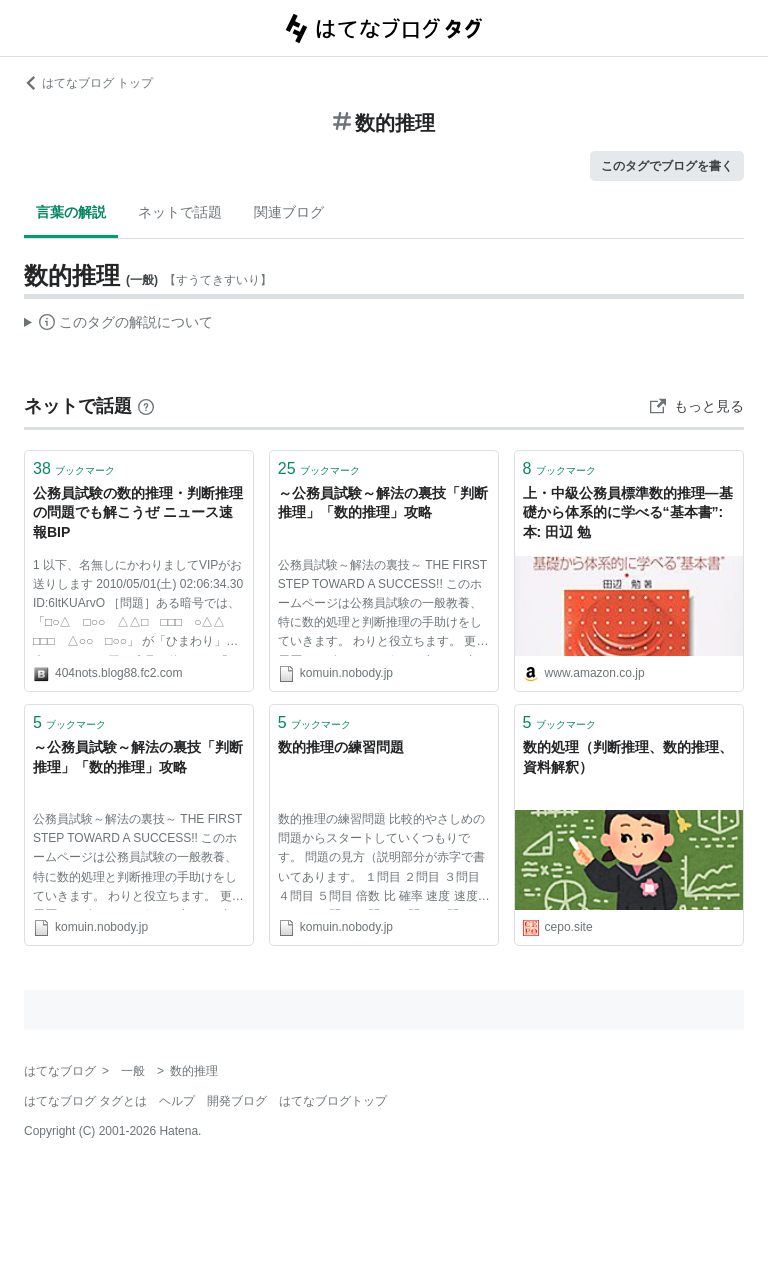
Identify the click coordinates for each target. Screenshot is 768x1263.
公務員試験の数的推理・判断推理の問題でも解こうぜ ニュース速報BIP (138, 512)
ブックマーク (74, 468)
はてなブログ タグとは (85, 1101)
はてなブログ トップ (88, 83)
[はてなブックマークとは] (146, 406)
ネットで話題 (180, 212)
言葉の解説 (71, 212)
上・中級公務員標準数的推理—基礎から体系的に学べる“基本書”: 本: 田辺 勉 (628, 512)
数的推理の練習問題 (341, 747)
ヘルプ (177, 1101)
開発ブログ (237, 1101)
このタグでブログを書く (667, 166)
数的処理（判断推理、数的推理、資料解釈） (628, 757)
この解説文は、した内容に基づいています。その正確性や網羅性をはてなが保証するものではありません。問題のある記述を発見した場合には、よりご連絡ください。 (118, 325)
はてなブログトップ (333, 1101)
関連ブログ (289, 212)
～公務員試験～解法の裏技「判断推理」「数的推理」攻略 (383, 503)
